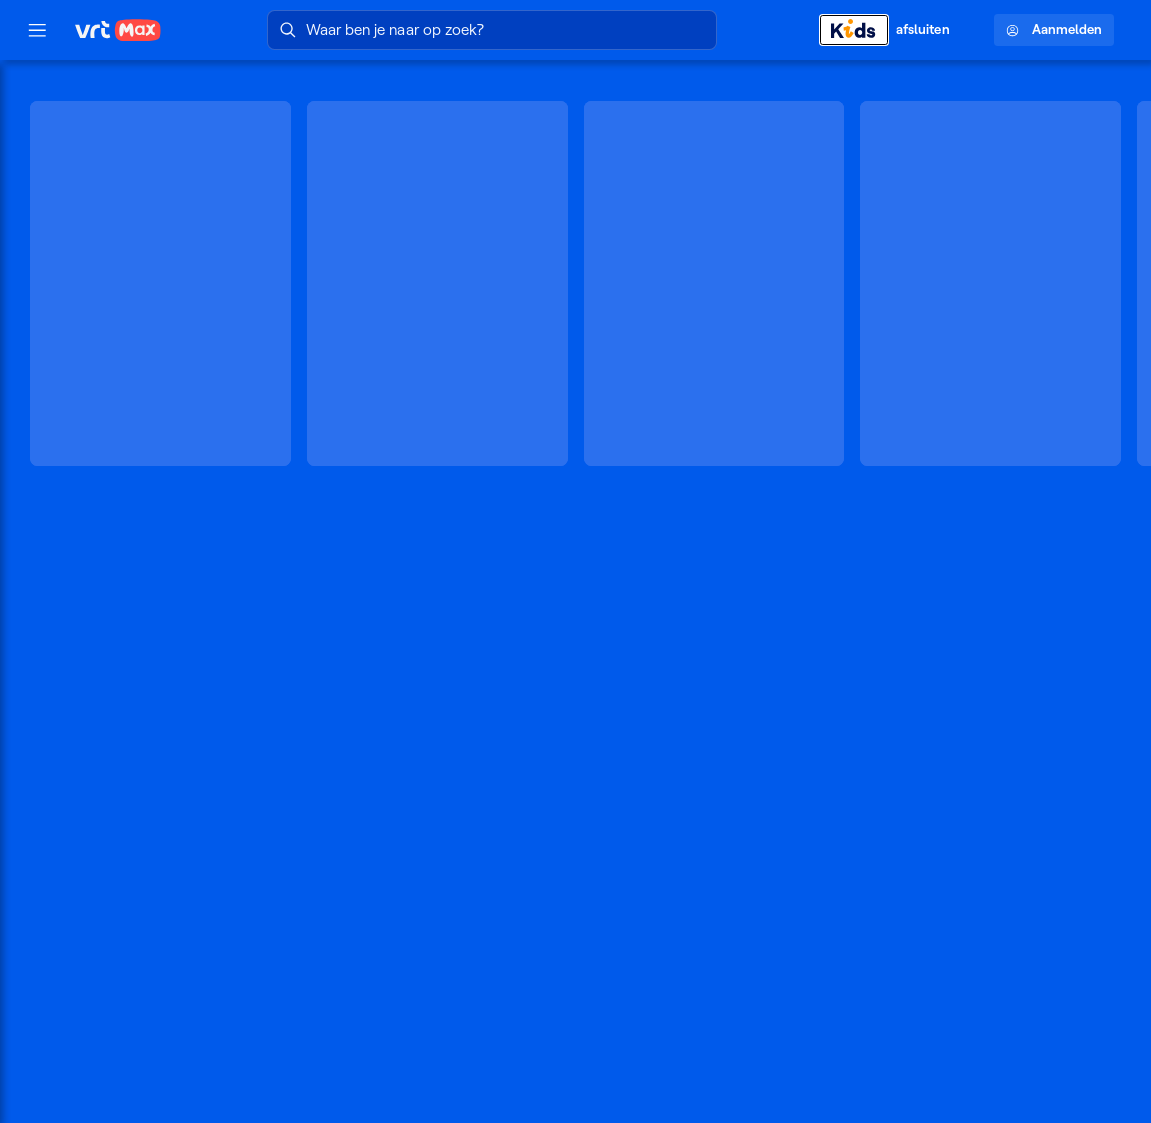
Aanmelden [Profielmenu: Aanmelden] (1054, 29)
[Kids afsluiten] (895, 30)
